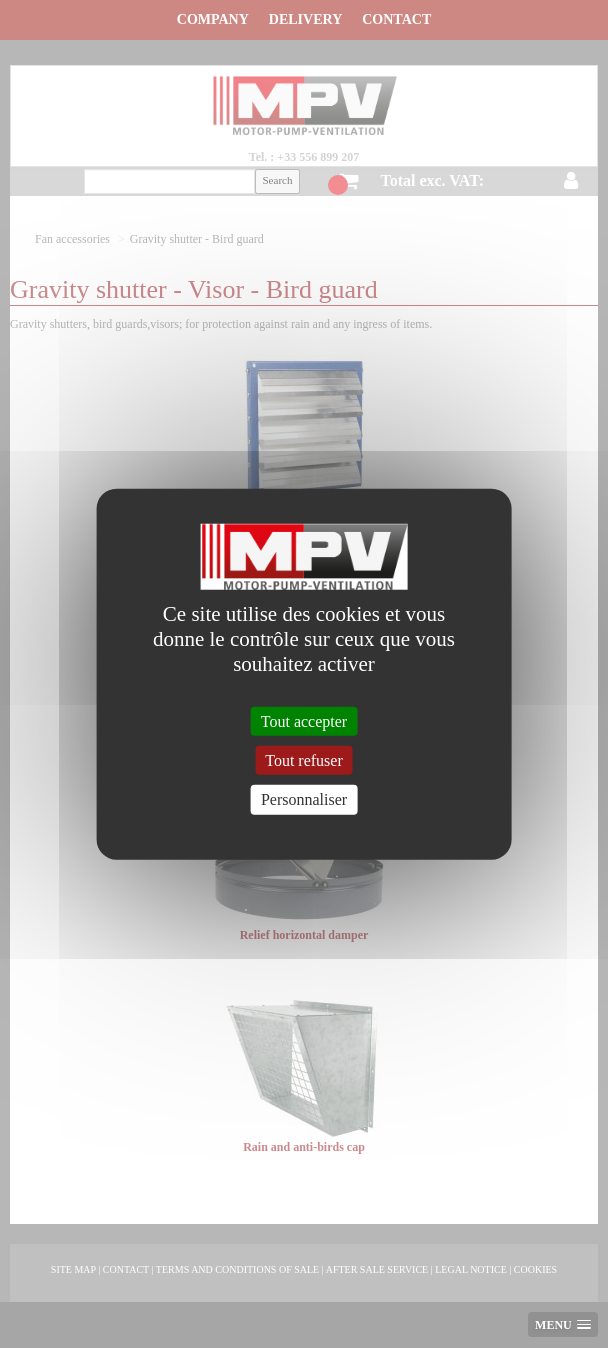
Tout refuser (304, 760)
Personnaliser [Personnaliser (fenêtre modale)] (304, 799)
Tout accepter (304, 721)
